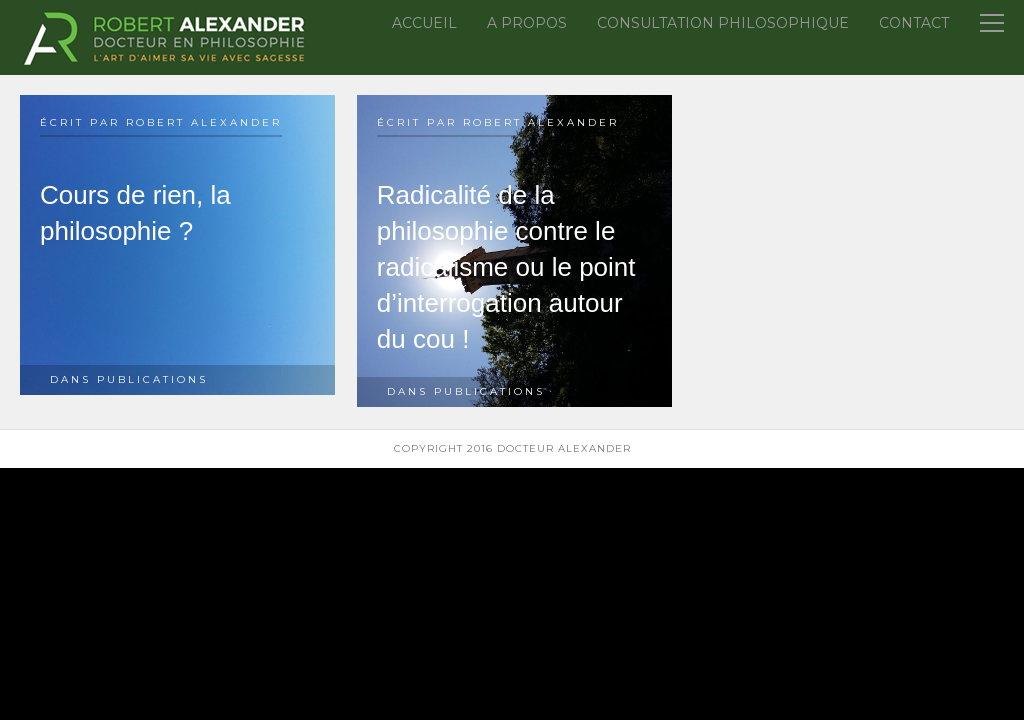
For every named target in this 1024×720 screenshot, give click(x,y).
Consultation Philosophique (723, 23)
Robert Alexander (204, 122)
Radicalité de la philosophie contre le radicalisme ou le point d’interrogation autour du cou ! (506, 267)
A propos (527, 23)
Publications (152, 379)
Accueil (424, 23)
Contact (914, 23)
